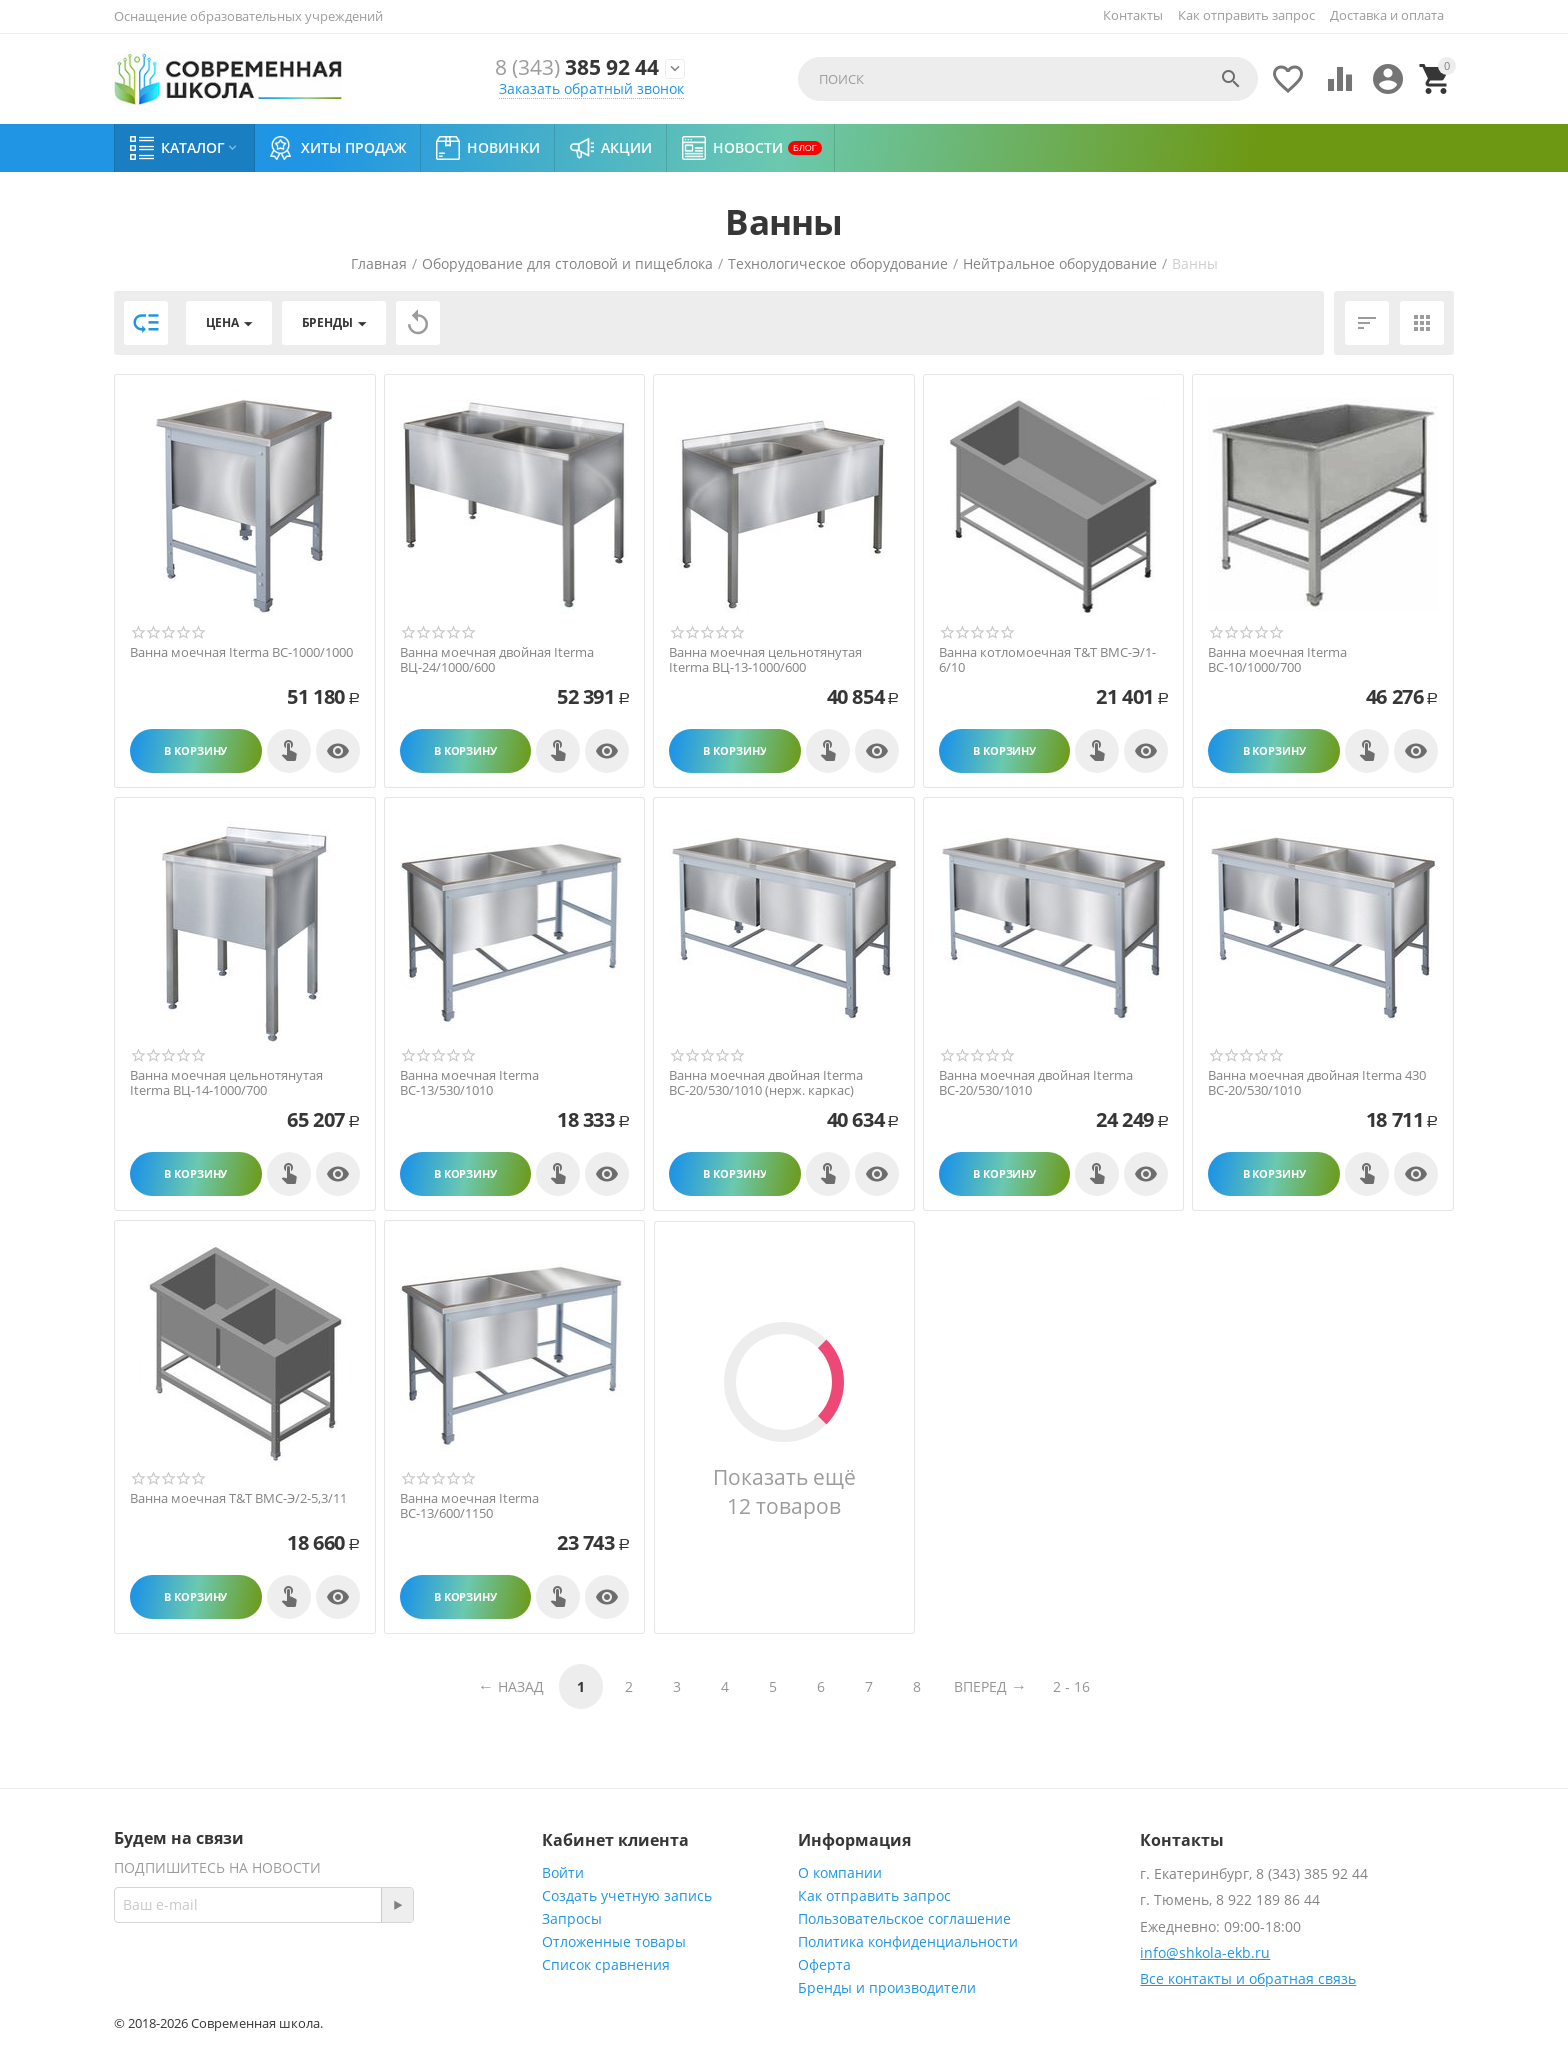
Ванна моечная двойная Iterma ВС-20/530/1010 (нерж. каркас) (766, 1083)
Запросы (572, 1918)
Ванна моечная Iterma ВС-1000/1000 (241, 653)
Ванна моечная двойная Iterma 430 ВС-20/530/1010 (1317, 1083)
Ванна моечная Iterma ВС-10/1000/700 (1277, 660)
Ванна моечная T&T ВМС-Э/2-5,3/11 (238, 1499)
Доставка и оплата (1387, 15)
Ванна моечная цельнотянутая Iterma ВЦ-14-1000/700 (226, 1083)
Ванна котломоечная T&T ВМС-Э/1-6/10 (1047, 660)
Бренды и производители (887, 1987)
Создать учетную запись (627, 1895)
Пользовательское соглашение (904, 1918)
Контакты (1133, 15)
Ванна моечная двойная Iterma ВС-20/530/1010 (1036, 1083)
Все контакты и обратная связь (1248, 1978)
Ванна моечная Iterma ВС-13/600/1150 (469, 1506)
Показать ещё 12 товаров (784, 1491)
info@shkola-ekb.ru (1205, 1952)
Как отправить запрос (1246, 15)
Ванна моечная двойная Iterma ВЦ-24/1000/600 (497, 660)
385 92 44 (568, 68)
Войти (563, 1872)
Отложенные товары (614, 1941)
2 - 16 (1071, 1686)
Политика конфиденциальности (908, 1941)
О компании (840, 1872)
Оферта (824, 1964)
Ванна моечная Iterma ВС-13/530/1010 (469, 1083)
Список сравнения (606, 1964)
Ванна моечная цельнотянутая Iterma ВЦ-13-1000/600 (765, 660)
